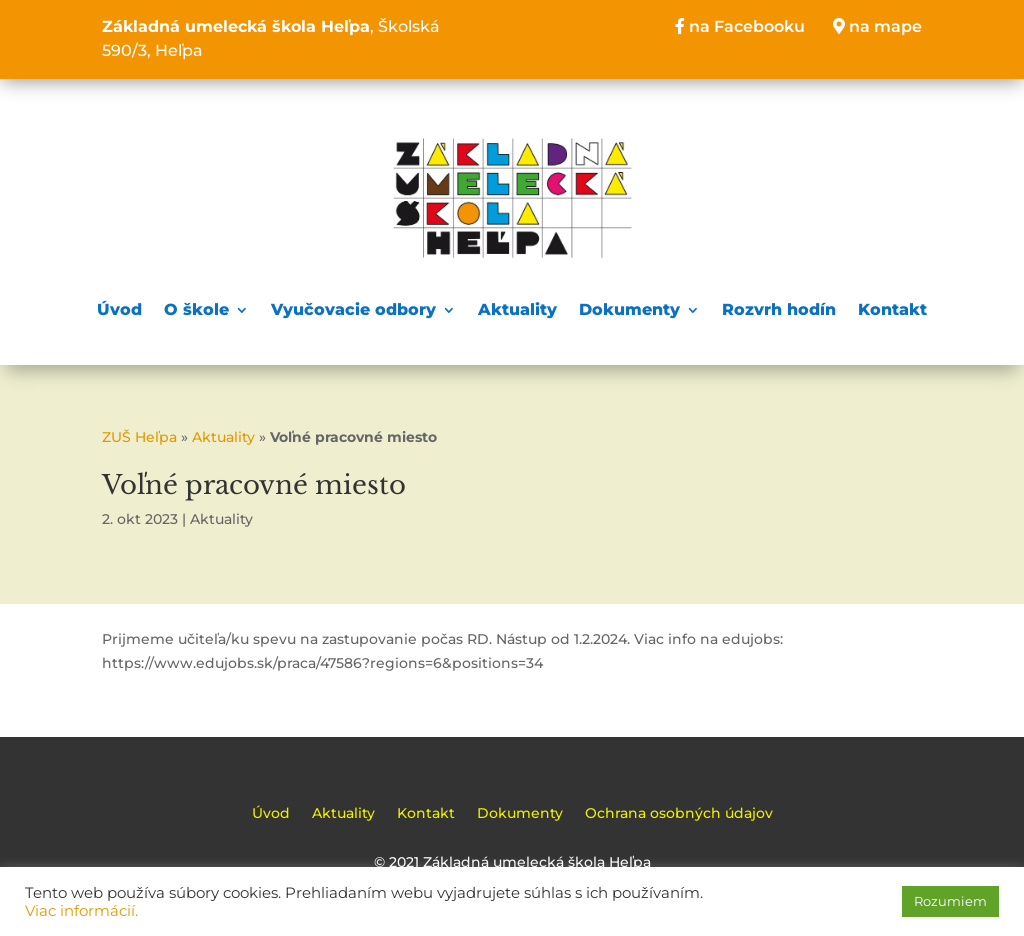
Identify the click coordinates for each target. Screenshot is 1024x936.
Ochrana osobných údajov (679, 814)
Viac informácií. (81, 911)
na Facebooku (740, 26)
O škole (196, 309)
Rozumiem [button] (950, 901)
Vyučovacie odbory (353, 309)
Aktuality (517, 309)
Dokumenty (629, 309)
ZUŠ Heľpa (139, 437)
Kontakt (892, 309)
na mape (877, 26)
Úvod (119, 309)
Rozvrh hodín (779, 309)
